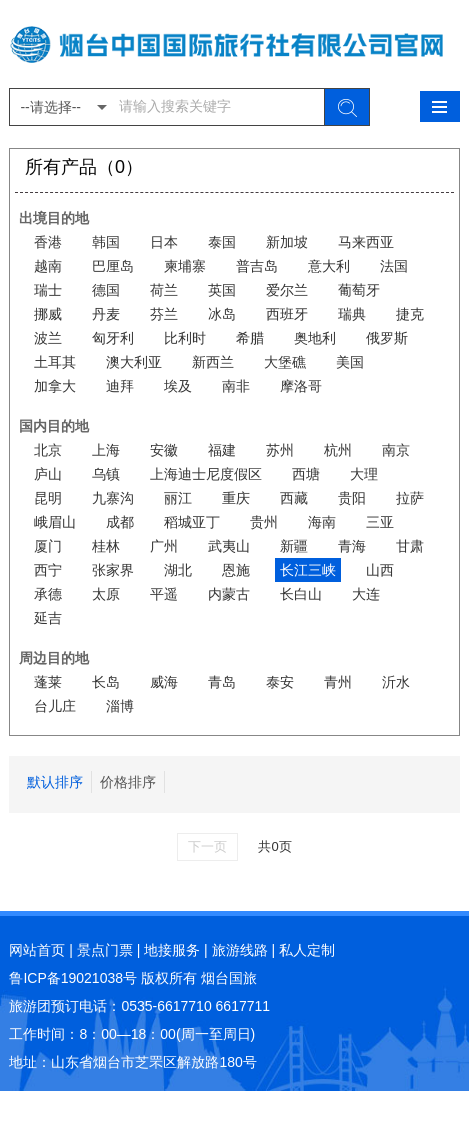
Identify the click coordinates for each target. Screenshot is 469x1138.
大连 (366, 594)
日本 (164, 242)
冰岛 (222, 314)
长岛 (106, 682)
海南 (322, 522)
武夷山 (229, 546)
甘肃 (410, 546)
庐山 (48, 474)
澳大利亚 (134, 362)
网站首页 (37, 950)
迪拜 (120, 386)
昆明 (48, 498)
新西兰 (213, 362)
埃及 (178, 386)
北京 (48, 450)
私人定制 (307, 950)
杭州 (338, 450)
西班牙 (287, 314)
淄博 (120, 706)
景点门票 (105, 950)
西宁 (48, 570)
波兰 (48, 338)
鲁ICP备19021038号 (73, 978)
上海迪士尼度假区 (206, 474)
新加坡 (287, 242)
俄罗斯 (387, 338)
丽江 (178, 498)
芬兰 (164, 314)
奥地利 (315, 338)
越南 (48, 266)
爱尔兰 (287, 290)
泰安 (280, 682)
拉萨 (410, 498)
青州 (338, 682)
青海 (352, 546)
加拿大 (55, 386)
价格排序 (128, 782)
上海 (106, 450)
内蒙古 (229, 594)
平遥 (164, 594)
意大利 (329, 266)
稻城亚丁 (192, 522)
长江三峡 (308, 570)
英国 (222, 290)
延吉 (48, 618)
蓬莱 (48, 682)
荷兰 (164, 290)
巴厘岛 (113, 266)
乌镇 (106, 474)
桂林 (106, 546)
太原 (106, 594)
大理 (364, 474)
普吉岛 (257, 266)
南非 (236, 386)
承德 (48, 594)
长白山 (301, 594)
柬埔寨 (185, 266)
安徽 (164, 450)
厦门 (48, 546)
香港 (48, 242)
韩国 (106, 242)
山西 (380, 570)
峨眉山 (55, 522)
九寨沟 (113, 498)
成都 (120, 522)
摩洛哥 (301, 386)
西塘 (306, 474)
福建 (222, 450)
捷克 (410, 314)
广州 (164, 546)
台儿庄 (55, 706)
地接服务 (172, 950)
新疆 (294, 546)
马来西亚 (366, 242)
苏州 (280, 450)
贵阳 (352, 498)
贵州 (264, 522)
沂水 (396, 682)
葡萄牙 (359, 290)
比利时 (185, 338)
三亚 (380, 522)
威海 (164, 682)
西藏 (294, 498)
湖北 (178, 570)
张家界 (113, 570)
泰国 (222, 242)
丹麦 (106, 314)
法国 (394, 266)
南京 (396, 450)
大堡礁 (285, 362)
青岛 (222, 682)
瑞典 (352, 314)
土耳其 (55, 362)
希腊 (250, 338)
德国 (106, 290)
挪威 (48, 314)
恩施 (236, 570)
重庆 (236, 498)
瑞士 (48, 290)
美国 (350, 362)
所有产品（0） (84, 168)
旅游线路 (240, 950)
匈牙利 (113, 338)
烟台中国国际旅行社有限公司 (234, 44)
